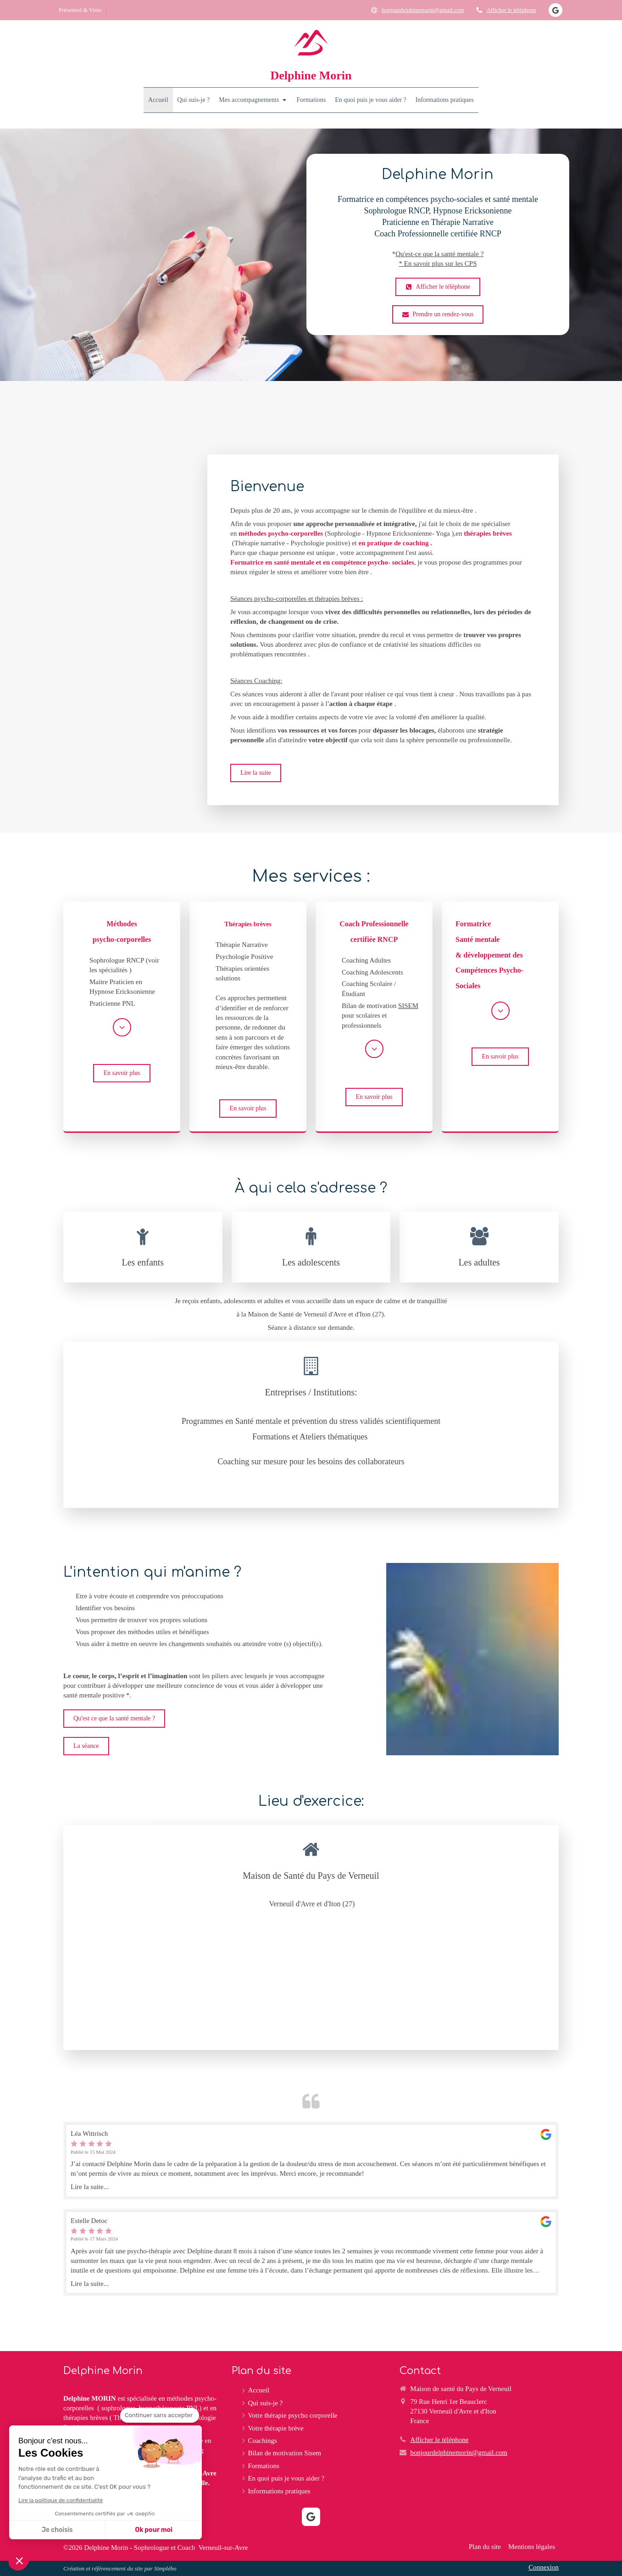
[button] (19, 2560)
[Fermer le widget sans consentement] (159, 2415)
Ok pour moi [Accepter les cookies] (153, 2530)
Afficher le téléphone (511, 10)
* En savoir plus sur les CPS (438, 263)
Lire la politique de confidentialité (60, 2500)
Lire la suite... (90, 2186)
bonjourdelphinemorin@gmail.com (458, 2452)
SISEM (408, 1005)
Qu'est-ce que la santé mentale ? (439, 254)
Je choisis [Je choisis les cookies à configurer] (57, 2530)
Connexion (543, 2567)
